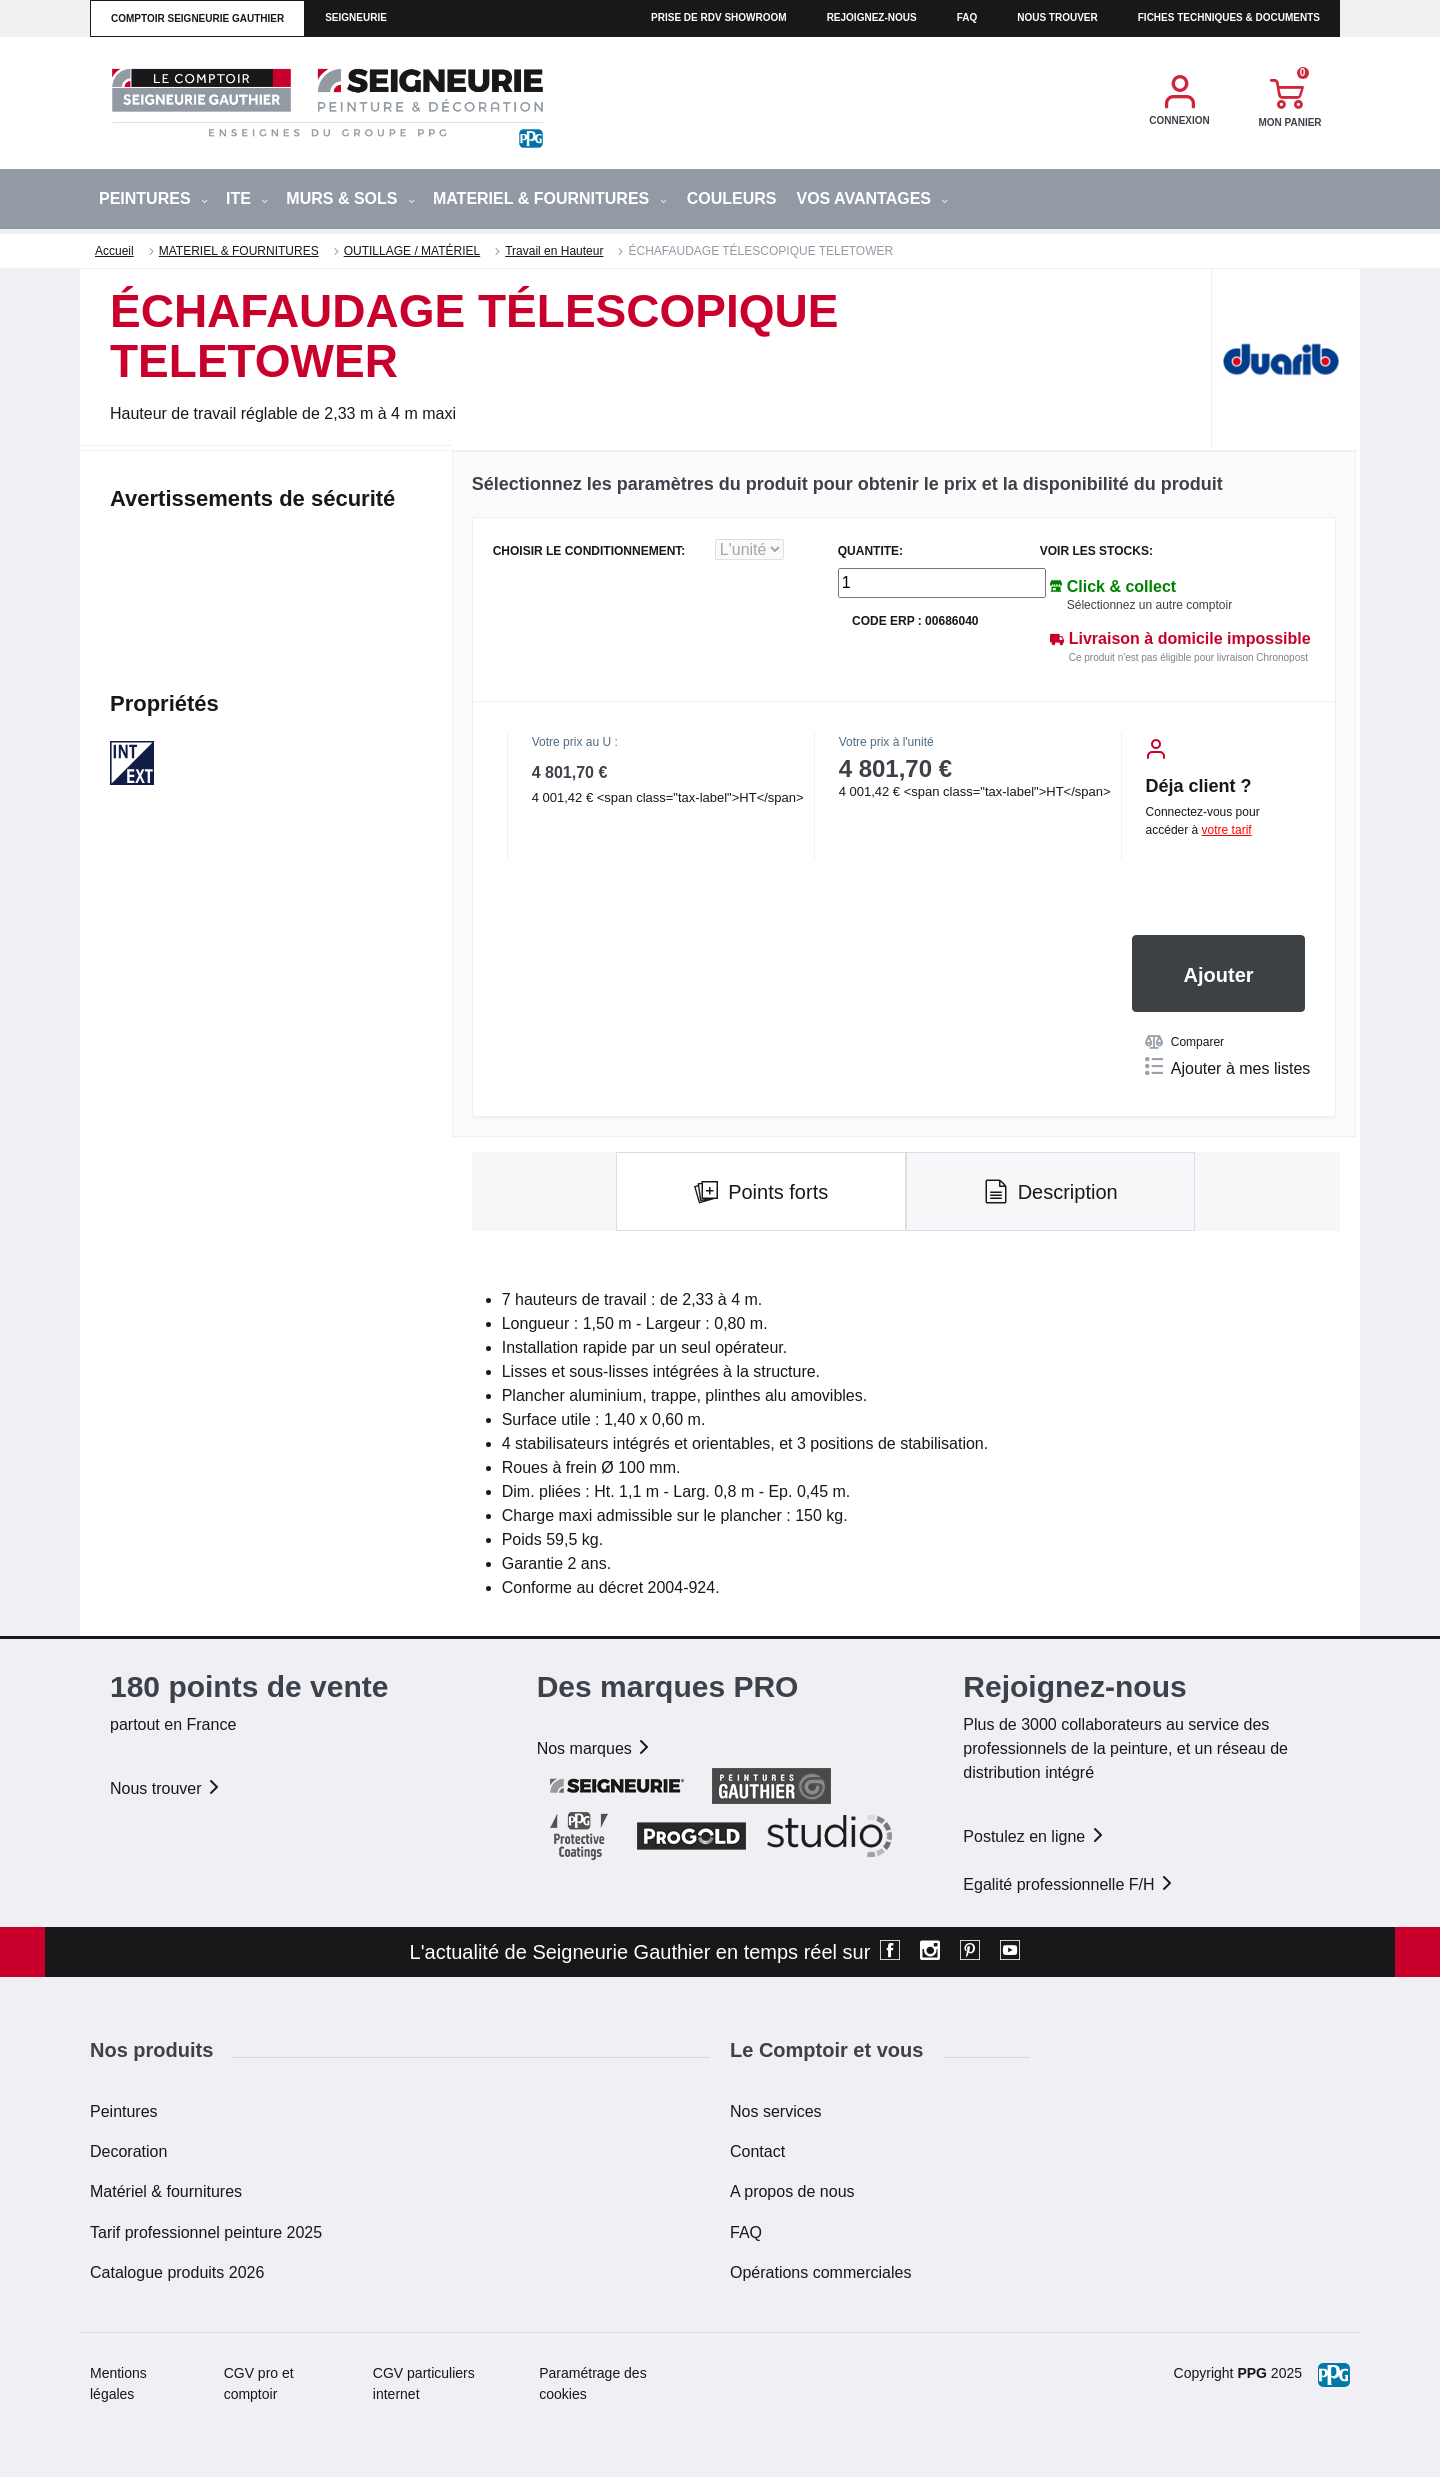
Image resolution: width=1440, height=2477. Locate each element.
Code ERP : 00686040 (915, 621)
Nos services (776, 2111)
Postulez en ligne (1034, 1836)
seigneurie (356, 17)
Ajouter (1219, 975)
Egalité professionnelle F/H (1069, 1884)
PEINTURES (153, 198)
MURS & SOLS (350, 198)
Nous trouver (1057, 17)
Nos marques (595, 1748)
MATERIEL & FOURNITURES (550, 198)
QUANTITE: (870, 551)
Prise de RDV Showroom (719, 17)
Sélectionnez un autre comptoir (1149, 605)
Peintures (124, 2111)
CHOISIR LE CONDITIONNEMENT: (589, 551)
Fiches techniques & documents (1229, 17)
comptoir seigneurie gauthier (197, 18)
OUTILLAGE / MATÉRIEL (412, 251)
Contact (757, 2151)
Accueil (114, 251)
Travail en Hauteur (554, 251)
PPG (1252, 2373)
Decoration (128, 2151)
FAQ (746, 2232)
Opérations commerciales (820, 2272)
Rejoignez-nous (872, 17)
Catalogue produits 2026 (177, 2272)
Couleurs (732, 198)
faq (967, 17)
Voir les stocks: (1096, 551)
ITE (247, 198)
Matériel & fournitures (166, 2191)
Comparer (1184, 1042)
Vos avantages (872, 198)
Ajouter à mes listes (1228, 1067)
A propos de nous (792, 2191)
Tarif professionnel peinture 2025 (206, 2232)
